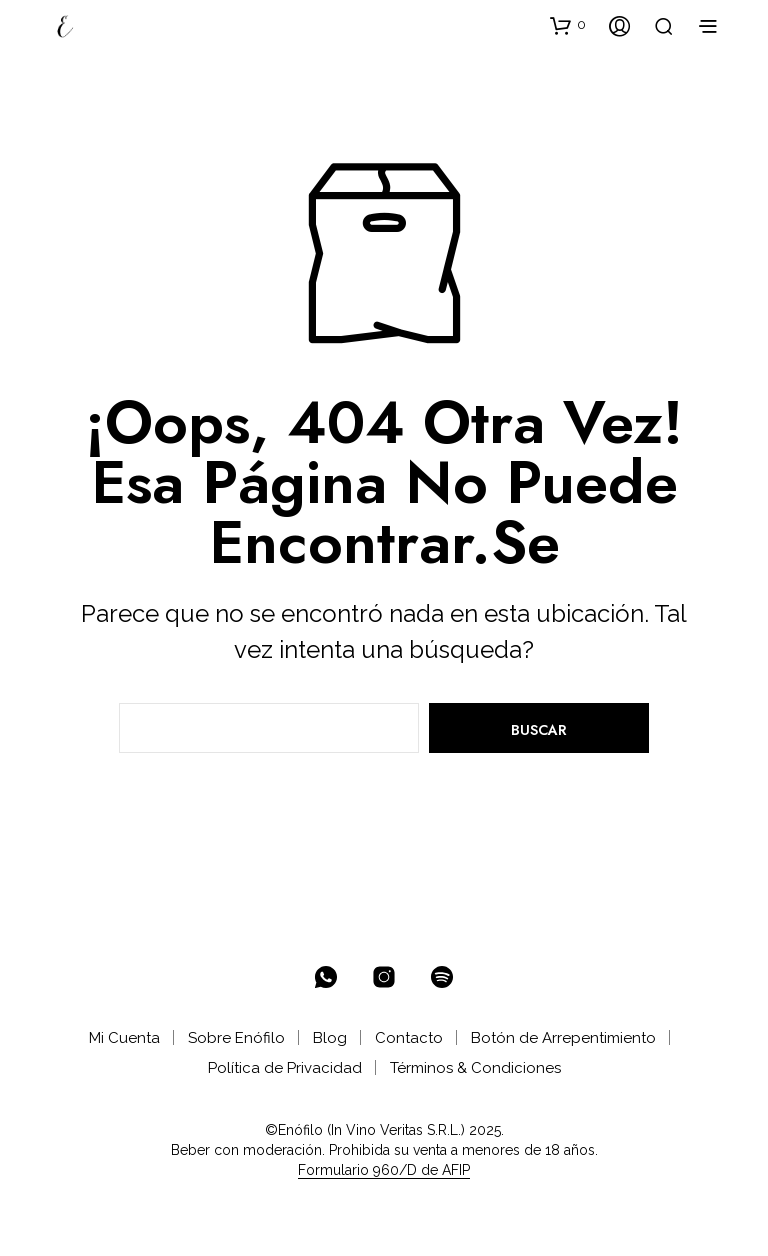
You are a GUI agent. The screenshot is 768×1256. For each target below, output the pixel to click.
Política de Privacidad (285, 1068)
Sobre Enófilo (236, 1038)
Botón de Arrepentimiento (563, 1038)
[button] (568, 25)
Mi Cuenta (124, 1038)
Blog (330, 1038)
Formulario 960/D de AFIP (384, 1170)
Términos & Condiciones (475, 1068)
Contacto (409, 1038)
